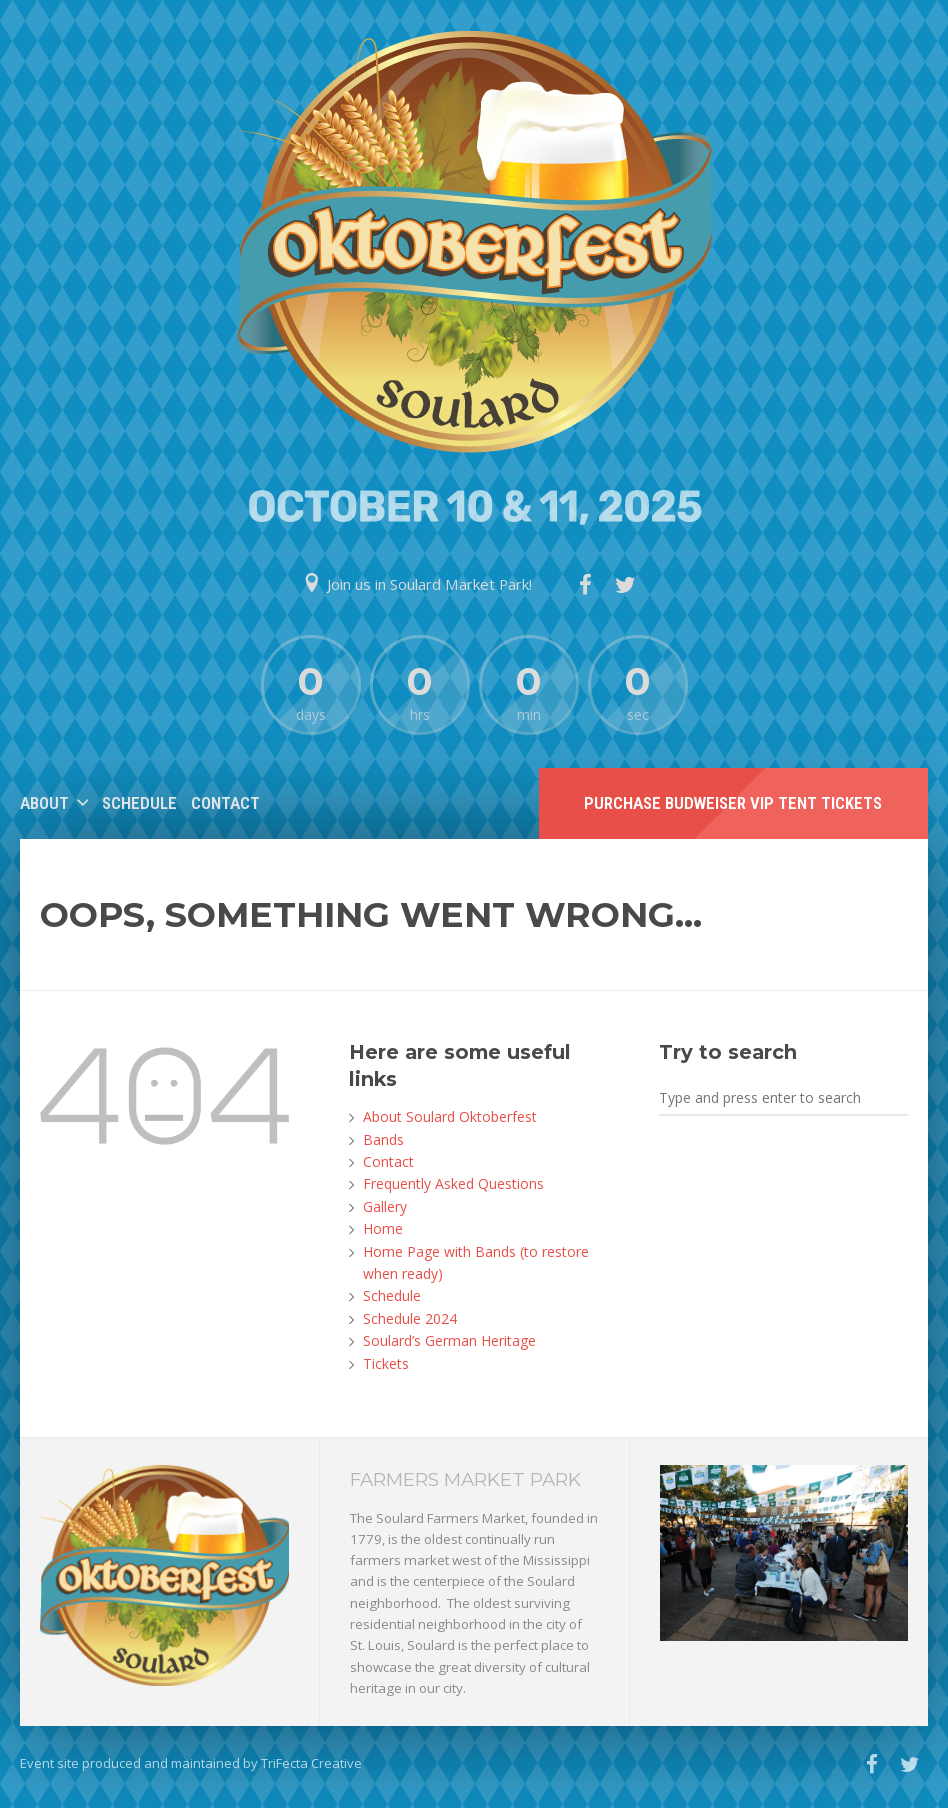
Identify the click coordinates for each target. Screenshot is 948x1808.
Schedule (139, 803)
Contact (225, 803)
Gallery (385, 1206)
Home (383, 1228)
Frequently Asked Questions (453, 1183)
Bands (383, 1139)
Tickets (386, 1363)
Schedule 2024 (410, 1318)
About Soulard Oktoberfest (450, 1116)
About (44, 803)
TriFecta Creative (311, 1763)
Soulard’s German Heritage (449, 1340)
